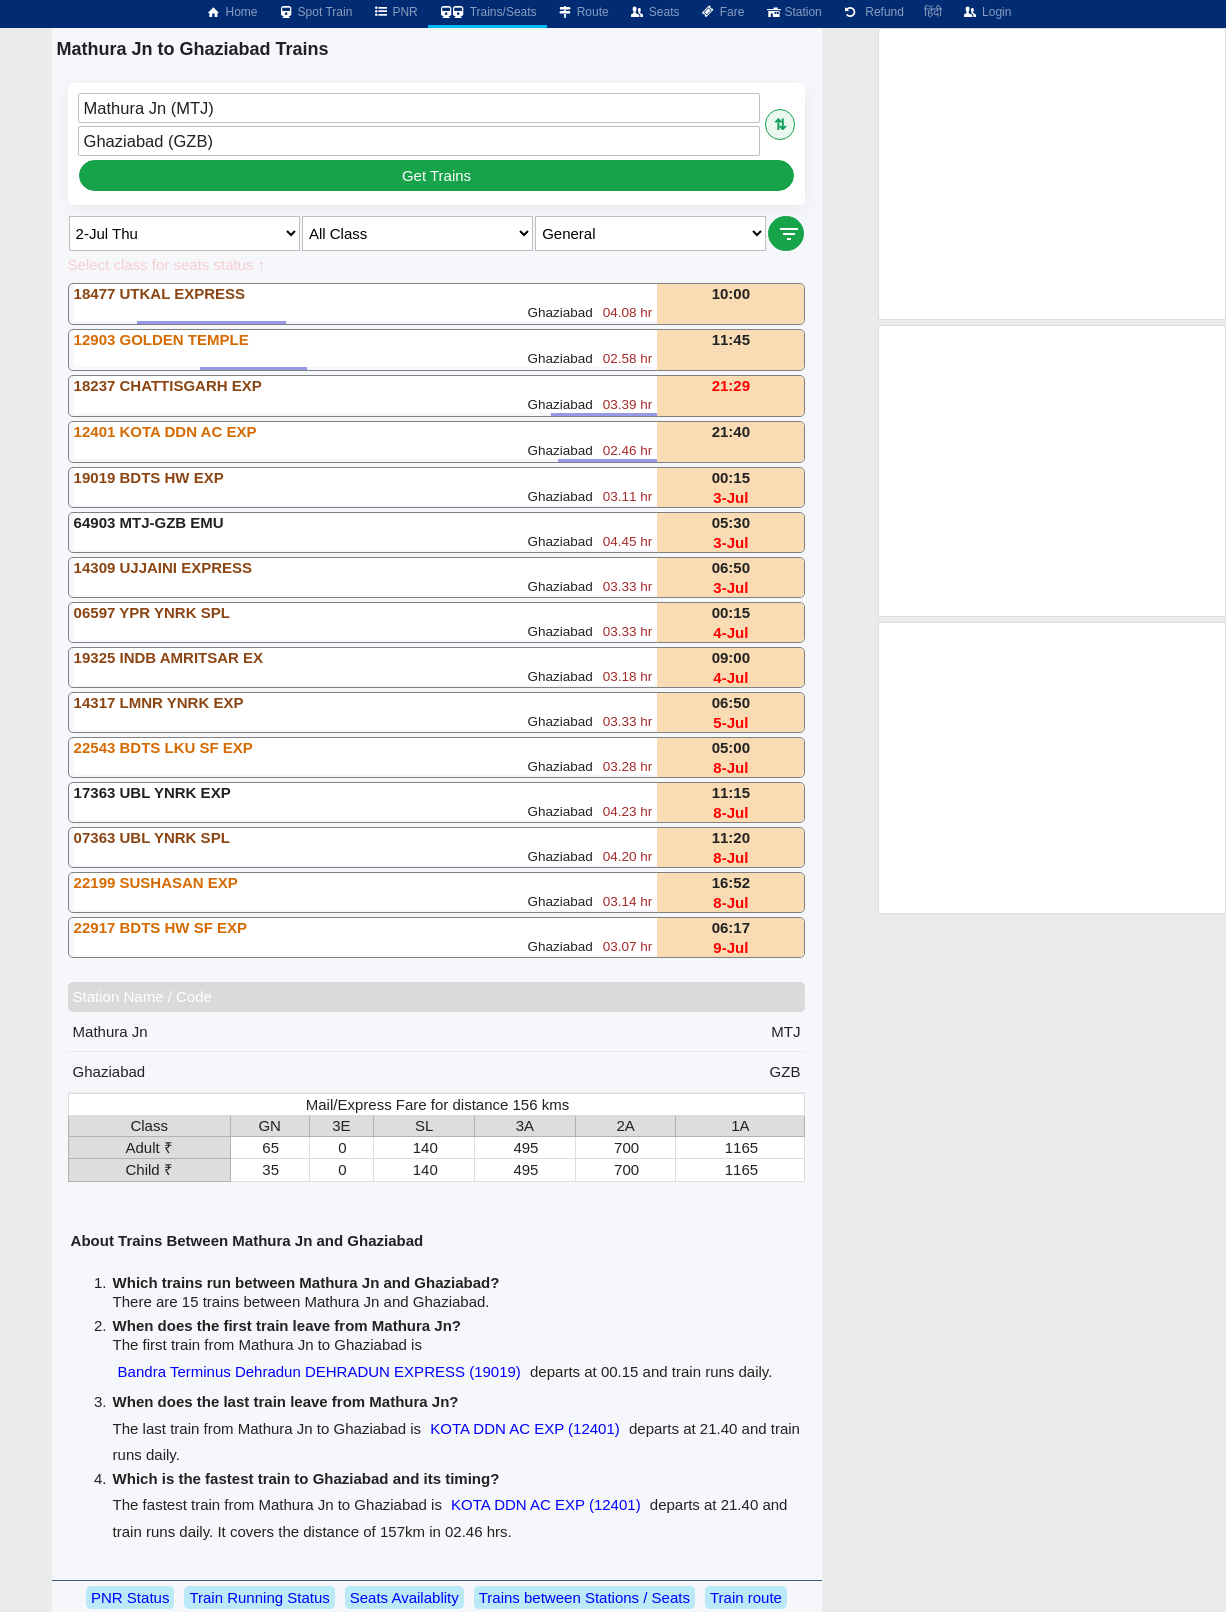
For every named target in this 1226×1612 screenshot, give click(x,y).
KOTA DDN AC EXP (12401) (525, 1428)
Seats (654, 12)
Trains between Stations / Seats (584, 1597)
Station (792, 12)
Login (986, 12)
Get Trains (436, 175)
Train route (746, 1597)
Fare (722, 12)
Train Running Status (259, 1597)
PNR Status (130, 1597)
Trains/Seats (487, 12)
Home (231, 12)
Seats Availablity (404, 1597)
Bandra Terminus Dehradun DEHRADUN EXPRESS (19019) (319, 1371)
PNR (394, 12)
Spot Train (315, 12)
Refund (873, 12)
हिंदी (933, 12)
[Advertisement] (1052, 174)
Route (583, 12)
